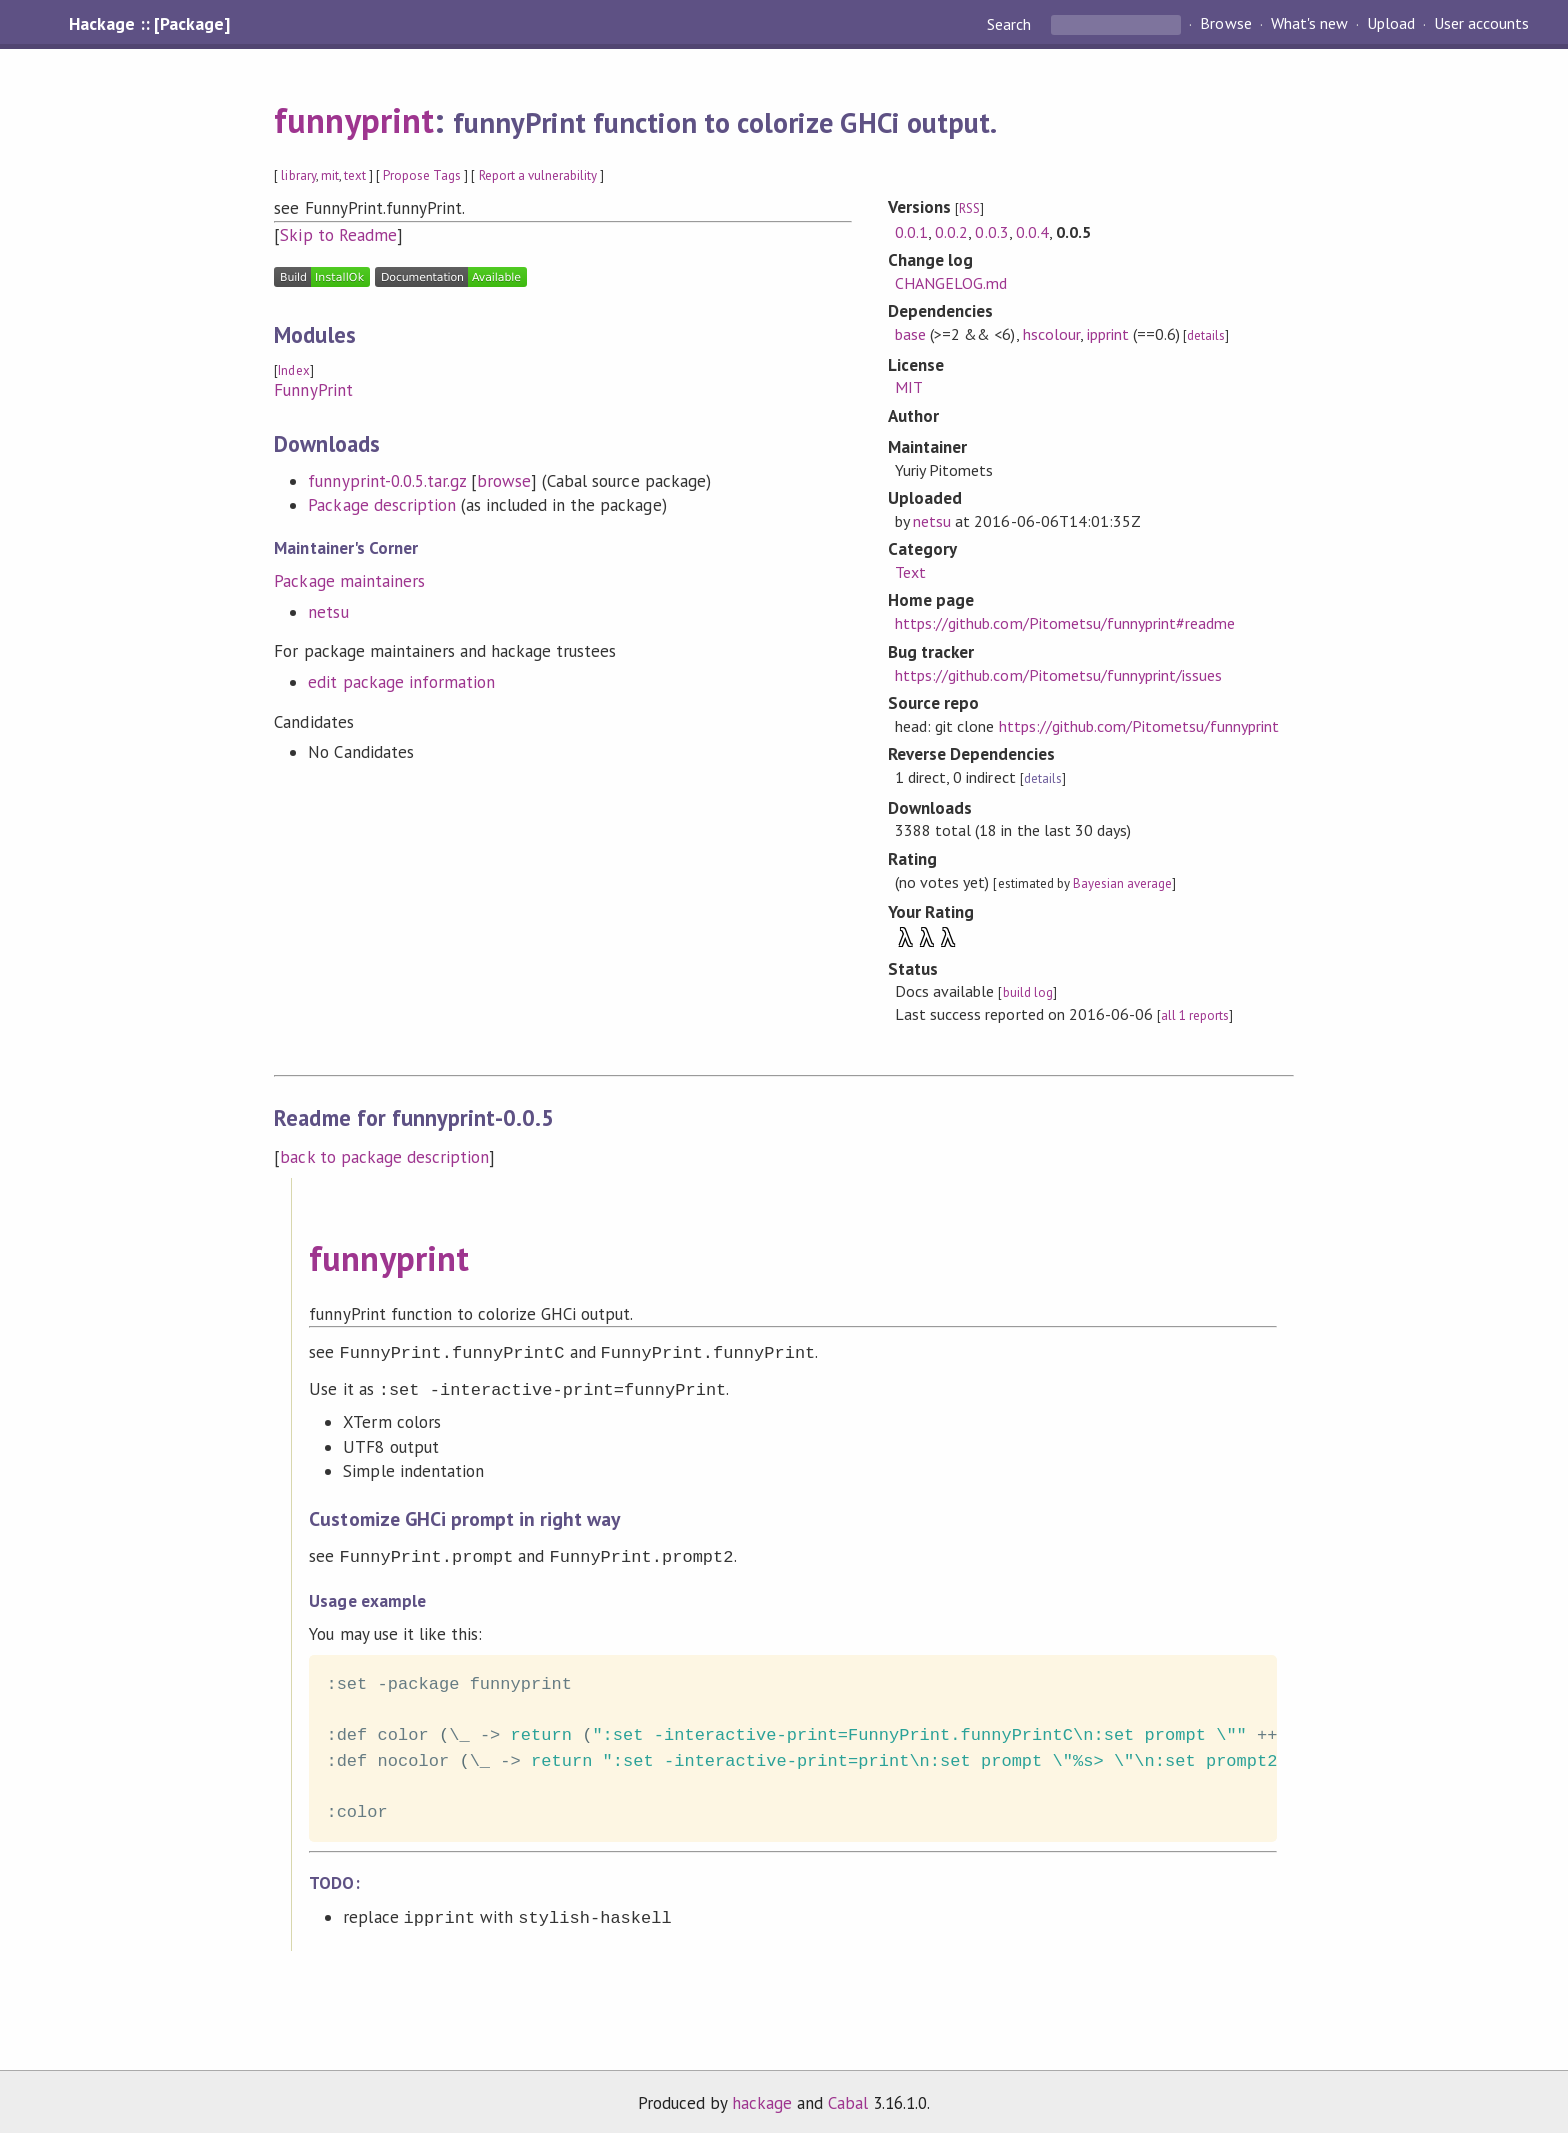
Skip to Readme (338, 235)
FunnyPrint (313, 390)
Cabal (848, 2097)
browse (504, 481)
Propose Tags (422, 175)
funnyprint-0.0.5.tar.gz (387, 481)
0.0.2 (951, 232)
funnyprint (353, 120)
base (910, 334)
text (355, 175)
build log (1028, 992)
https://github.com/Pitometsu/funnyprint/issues (1058, 675)
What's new (1309, 24)
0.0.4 (1032, 232)
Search (1011, 24)
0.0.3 (991, 232)
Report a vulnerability (538, 175)
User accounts (1481, 24)
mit (330, 175)
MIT (909, 387)
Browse (1225, 24)
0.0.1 (911, 232)
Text (910, 572)
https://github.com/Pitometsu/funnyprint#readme (1065, 623)
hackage (762, 2097)
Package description (381, 505)
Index (293, 370)
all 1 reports (1195, 1015)
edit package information (401, 682)
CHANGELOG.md (951, 283)
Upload (1391, 24)
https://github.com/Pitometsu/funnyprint (1139, 726)
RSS (969, 208)
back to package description (384, 1157)
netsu (328, 612)
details (1206, 335)
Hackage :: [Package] (149, 24)
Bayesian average (1122, 883)
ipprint (1108, 334)
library (298, 175)
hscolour (1051, 334)
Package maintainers (349, 581)
